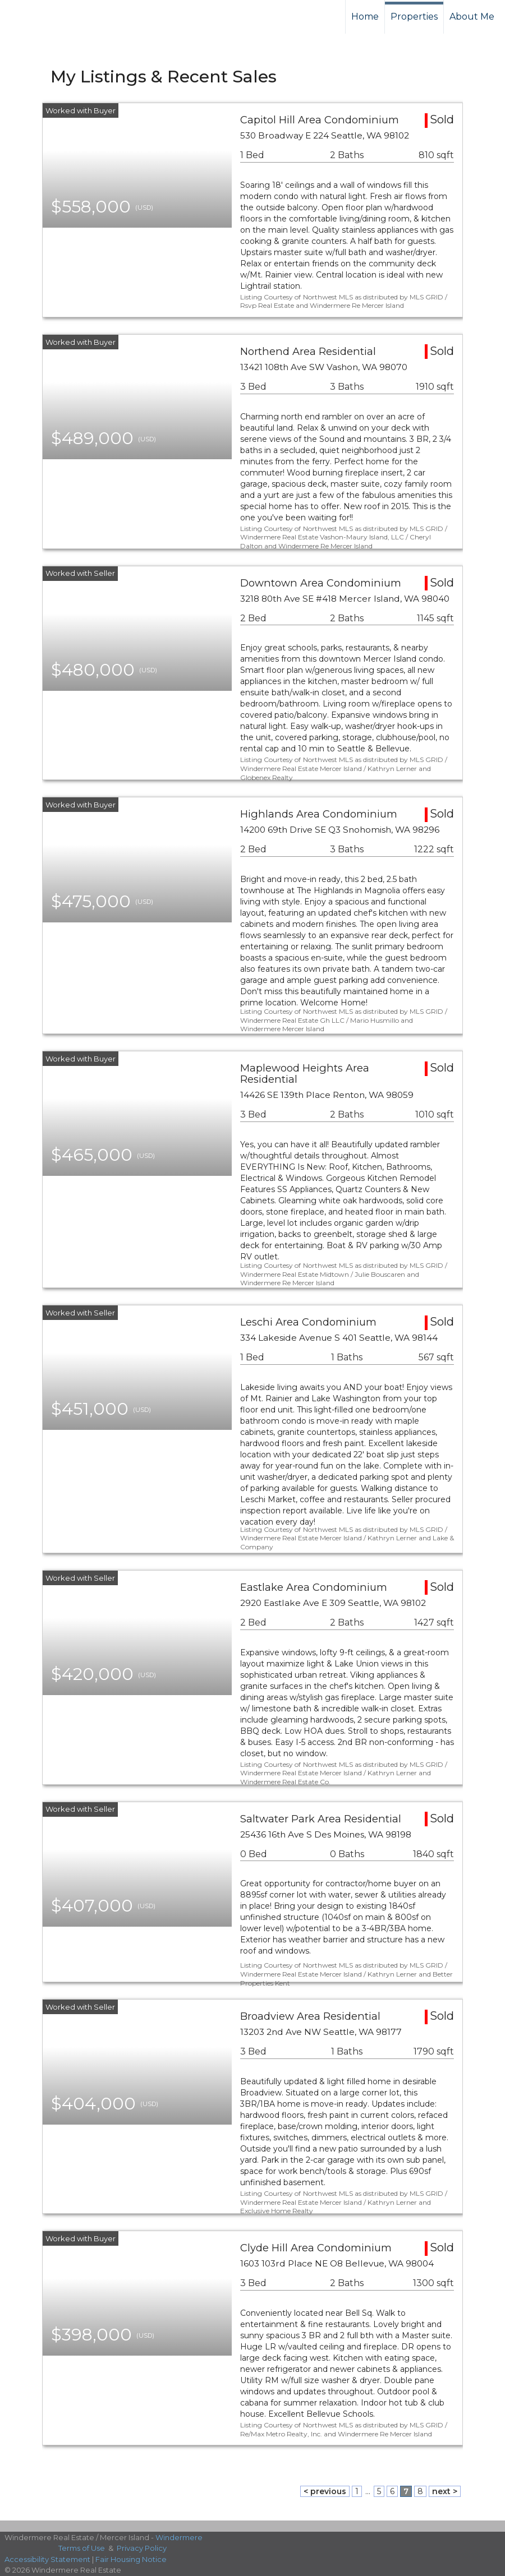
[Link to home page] (50, 17)
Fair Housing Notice (131, 2559)
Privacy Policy (142, 2547)
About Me (471, 16)
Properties (414, 16)
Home (365, 16)
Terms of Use (81, 2547)
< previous (325, 2491)
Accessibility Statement (47, 2559)
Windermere (179, 2537)
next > (444, 2491)
